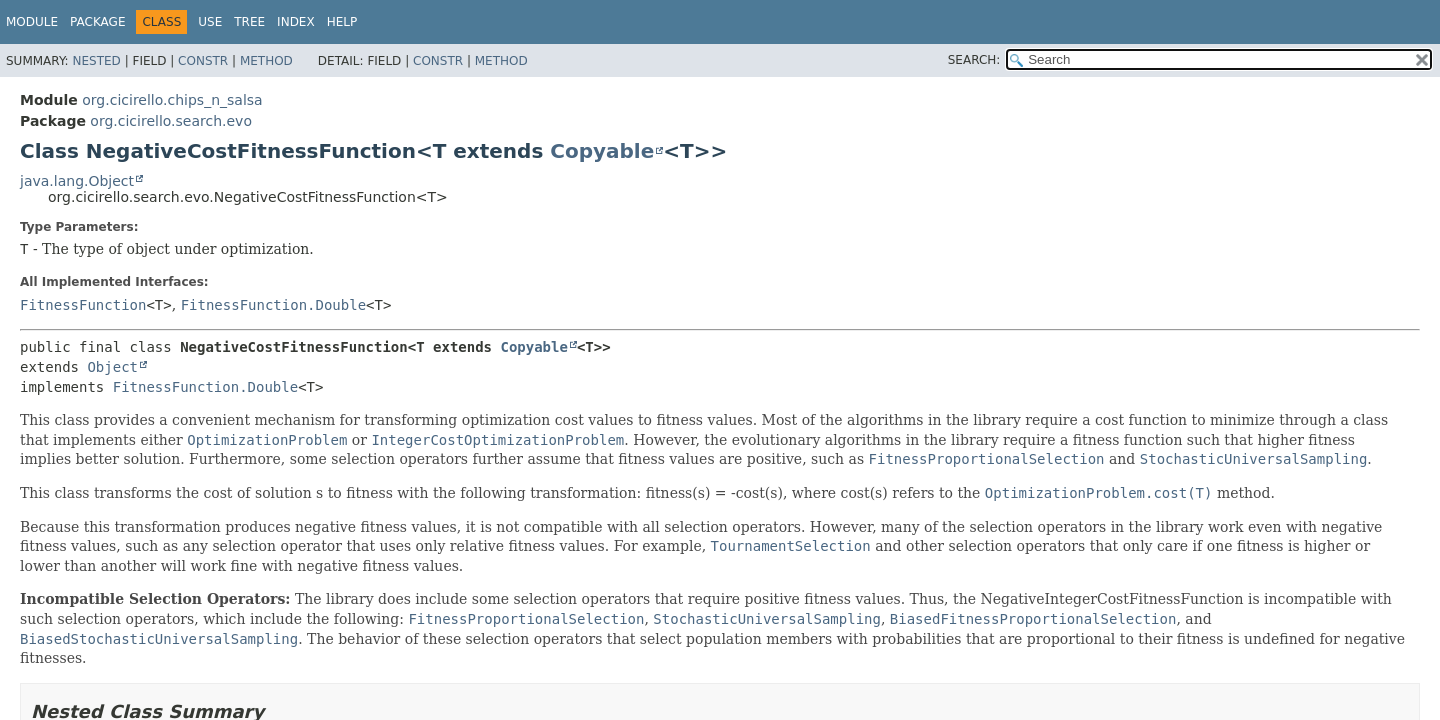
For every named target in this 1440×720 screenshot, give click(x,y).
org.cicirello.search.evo (171, 121)
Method (266, 61)
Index (296, 22)
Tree (249, 22)
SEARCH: (974, 60)
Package (97, 22)
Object (112, 367)
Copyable (602, 151)
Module (32, 22)
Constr (203, 61)
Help (342, 22)
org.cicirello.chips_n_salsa (172, 100)
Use (210, 22)
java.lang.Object (77, 181)
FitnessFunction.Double (273, 305)
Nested (96, 61)
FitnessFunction (83, 305)
